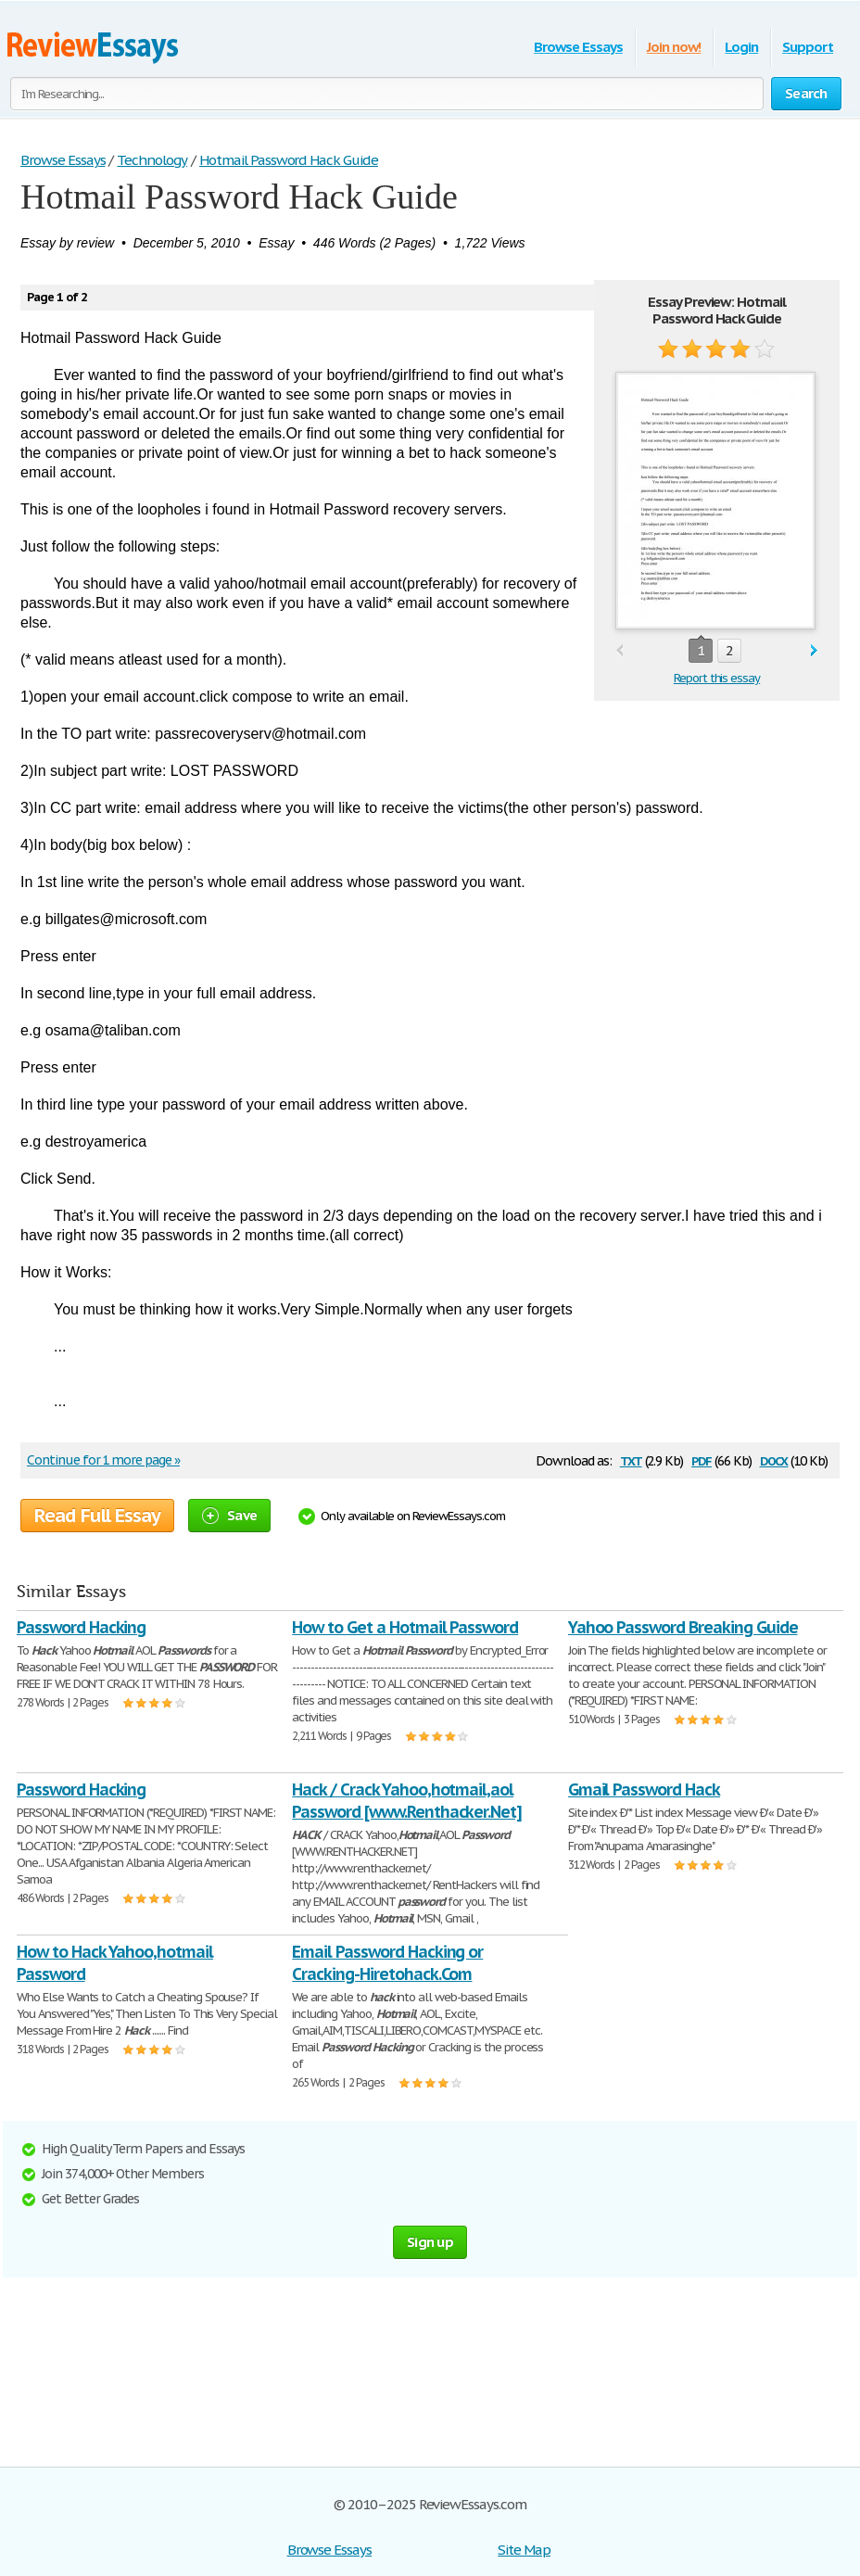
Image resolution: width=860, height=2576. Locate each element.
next (814, 651)
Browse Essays (578, 47)
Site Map (524, 2549)
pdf (701, 1459)
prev (619, 651)
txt (631, 1459)
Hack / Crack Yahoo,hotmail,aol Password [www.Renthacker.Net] (407, 1800)
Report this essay (717, 678)
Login (741, 47)
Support (807, 47)
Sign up (430, 2242)
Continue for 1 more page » (103, 1460)
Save (229, 1515)
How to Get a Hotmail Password (405, 1627)
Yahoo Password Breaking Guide (683, 1627)
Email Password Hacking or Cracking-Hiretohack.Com (387, 1963)
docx (774, 1459)
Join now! (674, 47)
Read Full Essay (97, 1516)
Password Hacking (81, 1627)
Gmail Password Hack (644, 1789)
